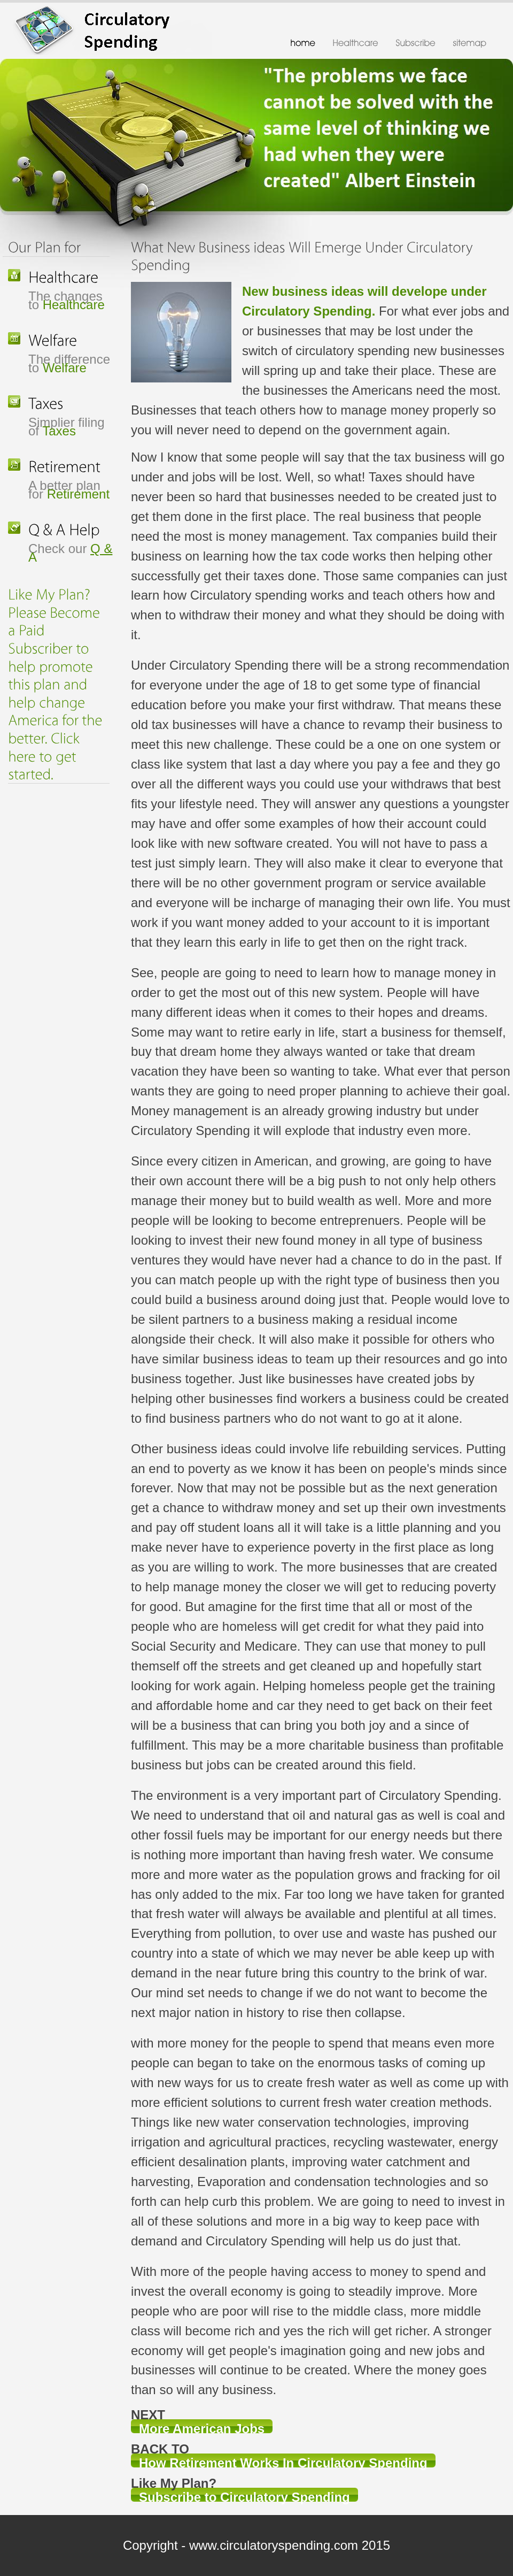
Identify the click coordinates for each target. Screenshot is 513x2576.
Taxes (59, 431)
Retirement (78, 494)
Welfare (65, 368)
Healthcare (74, 304)
